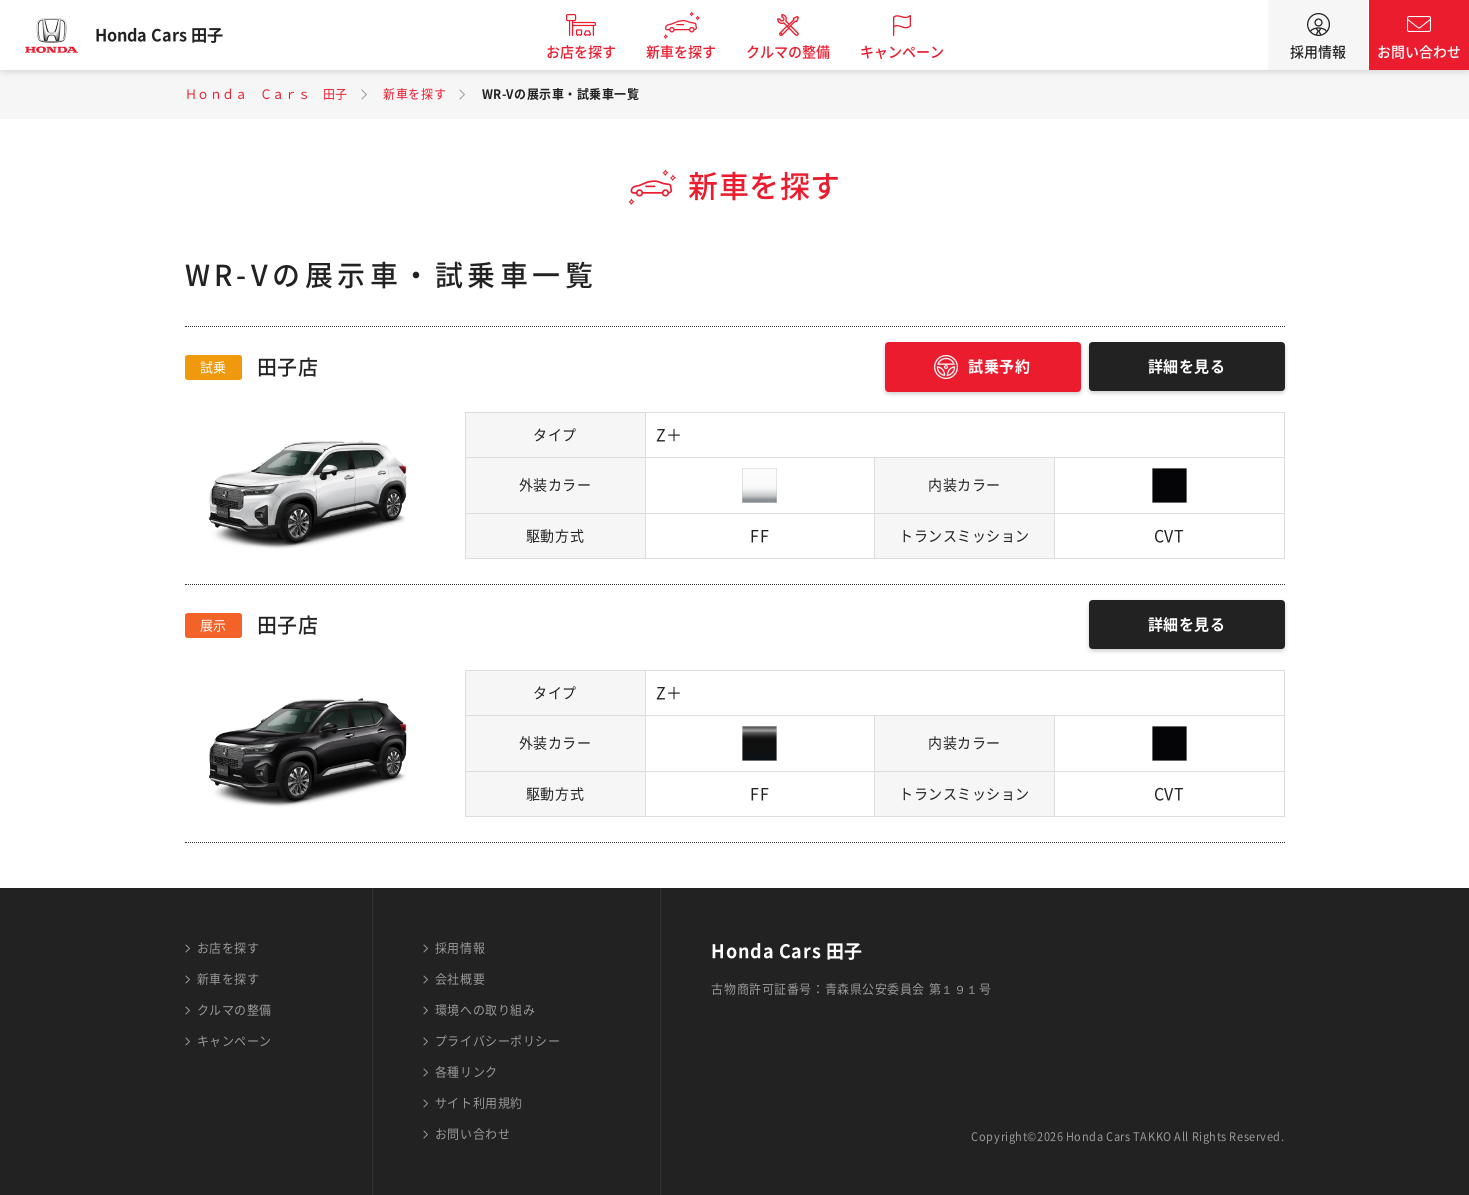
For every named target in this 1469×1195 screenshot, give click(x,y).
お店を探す (597, 52)
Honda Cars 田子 (175, 35)
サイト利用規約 (479, 1103)
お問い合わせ (1419, 52)
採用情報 (1318, 52)
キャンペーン (918, 52)
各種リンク (466, 1072)
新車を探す (697, 52)
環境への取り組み (485, 1010)
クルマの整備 (804, 52)
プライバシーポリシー (498, 1041)
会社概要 (460, 979)
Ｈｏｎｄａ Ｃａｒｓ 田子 (266, 94)
